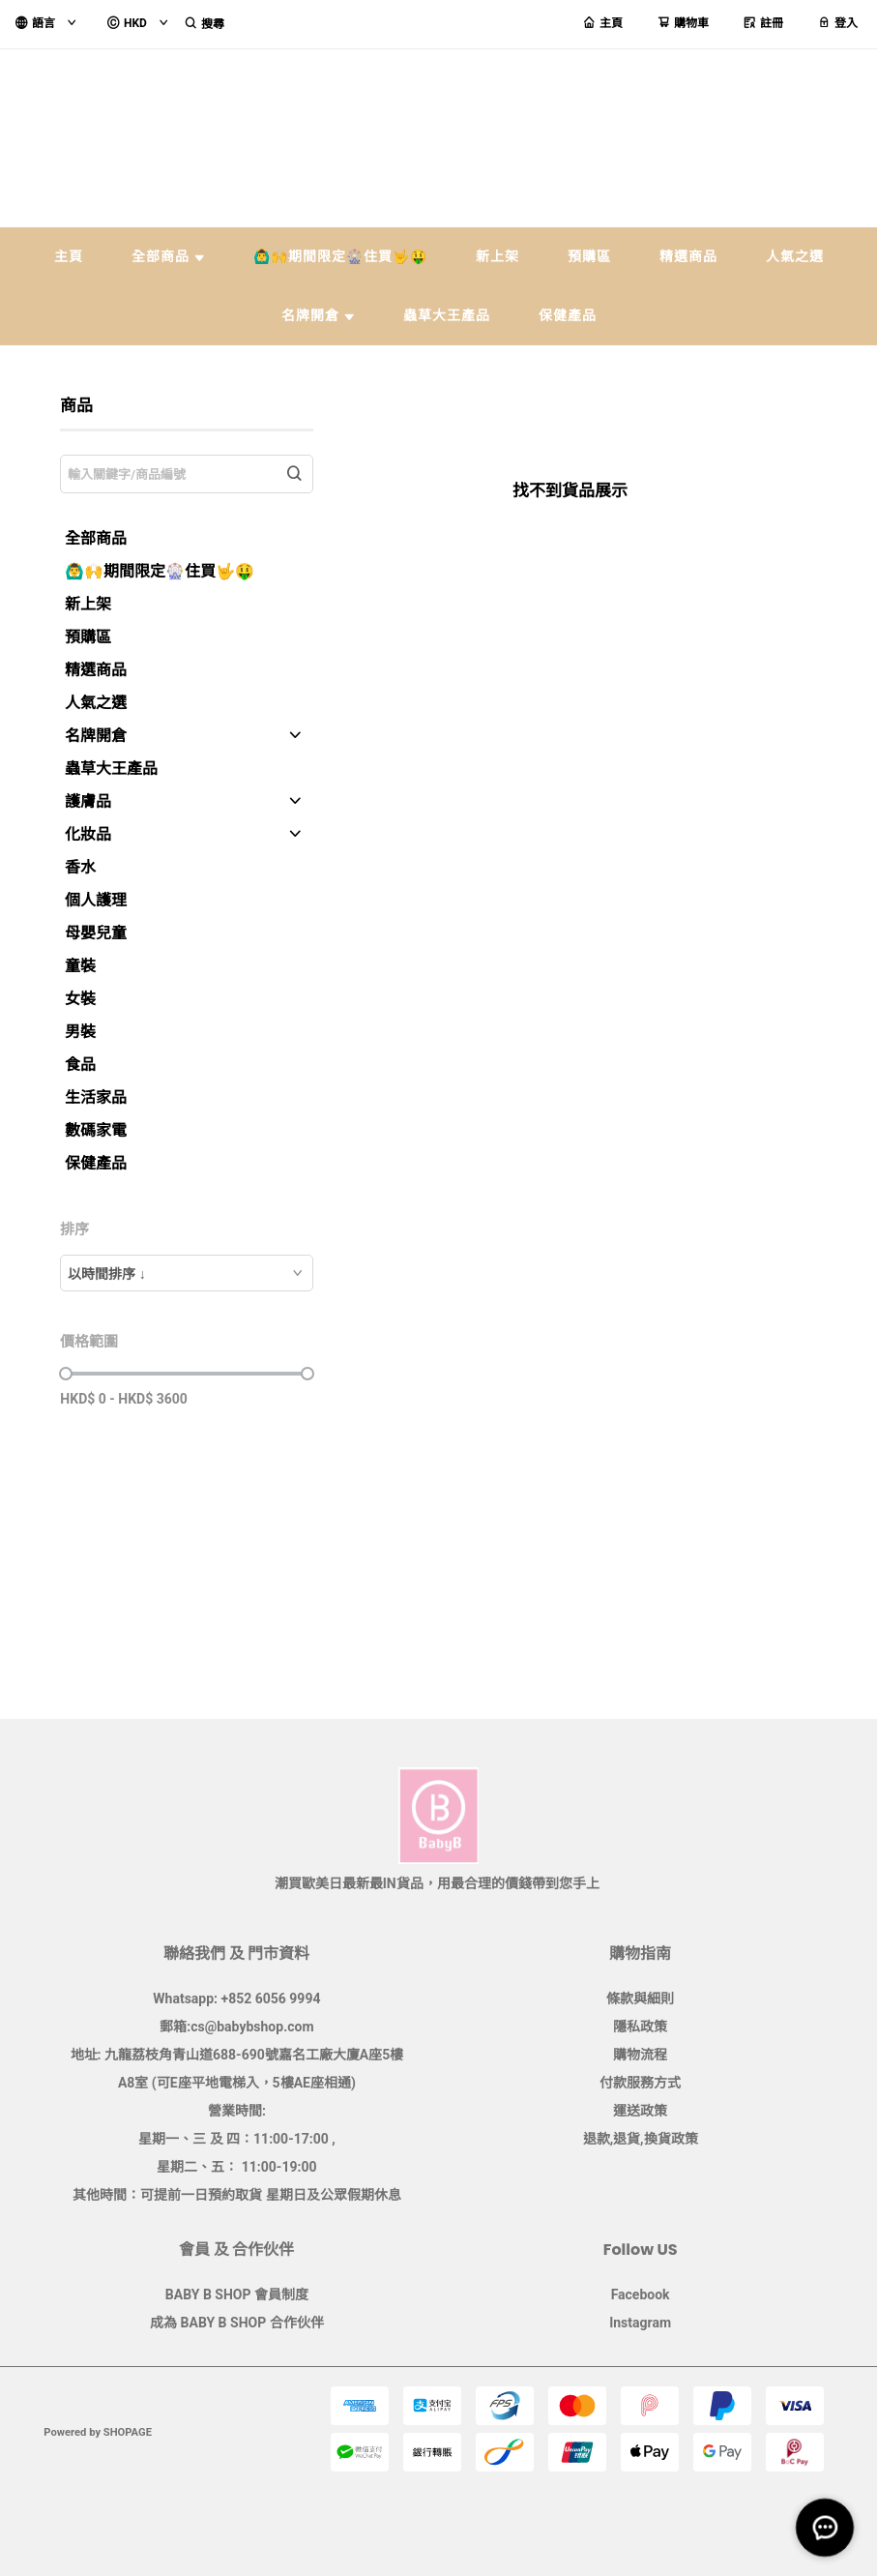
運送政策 (640, 2110)
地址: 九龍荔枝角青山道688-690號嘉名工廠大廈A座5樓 (237, 2054)
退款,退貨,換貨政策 (640, 2139)
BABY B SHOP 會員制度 (236, 2294)
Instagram (640, 2322)
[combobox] (186, 1273)
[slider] (66, 1373)
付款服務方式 (640, 2082)
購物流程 (640, 2054)
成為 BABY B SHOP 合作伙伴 (237, 2322)
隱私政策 (640, 2026)
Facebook (640, 2294)
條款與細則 (640, 1998)
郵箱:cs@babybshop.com (236, 2026)
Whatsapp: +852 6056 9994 (236, 1998)
